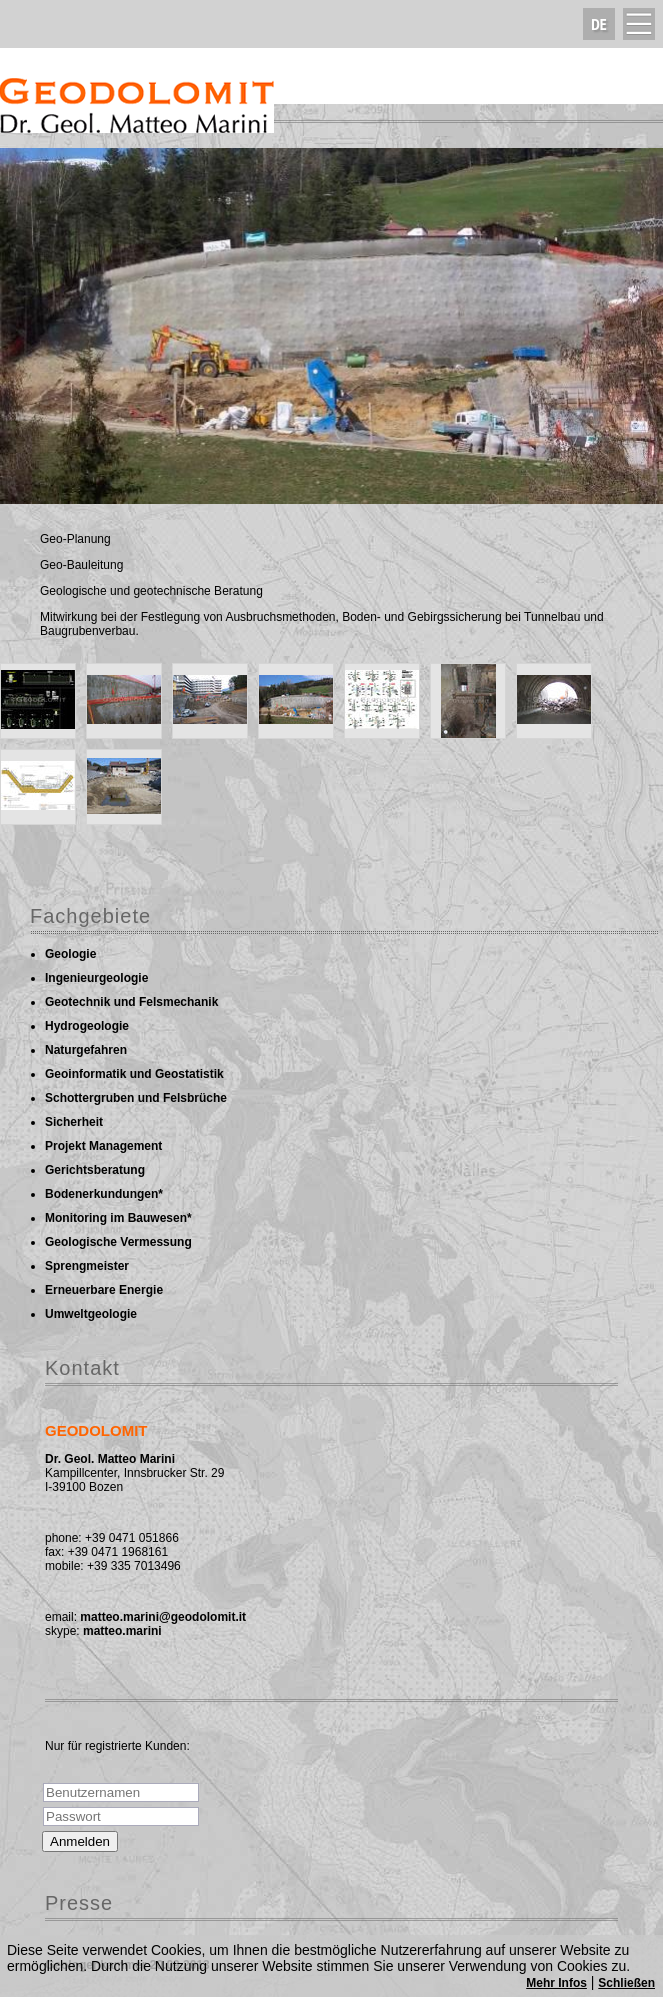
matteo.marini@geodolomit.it (163, 1617)
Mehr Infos (556, 1983)
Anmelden (80, 1841)
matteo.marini (122, 1631)
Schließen (626, 1983)
